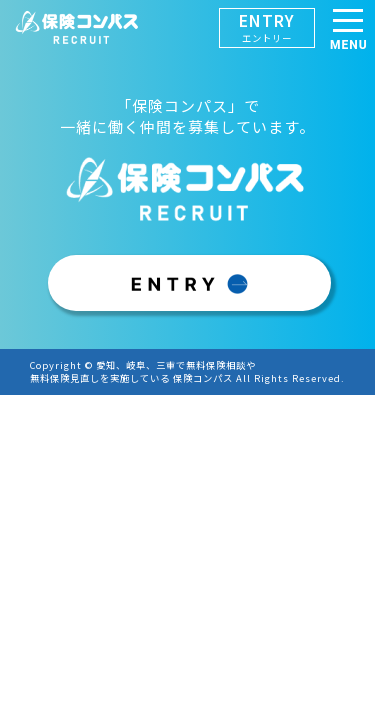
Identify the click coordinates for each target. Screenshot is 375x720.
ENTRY (267, 27)
